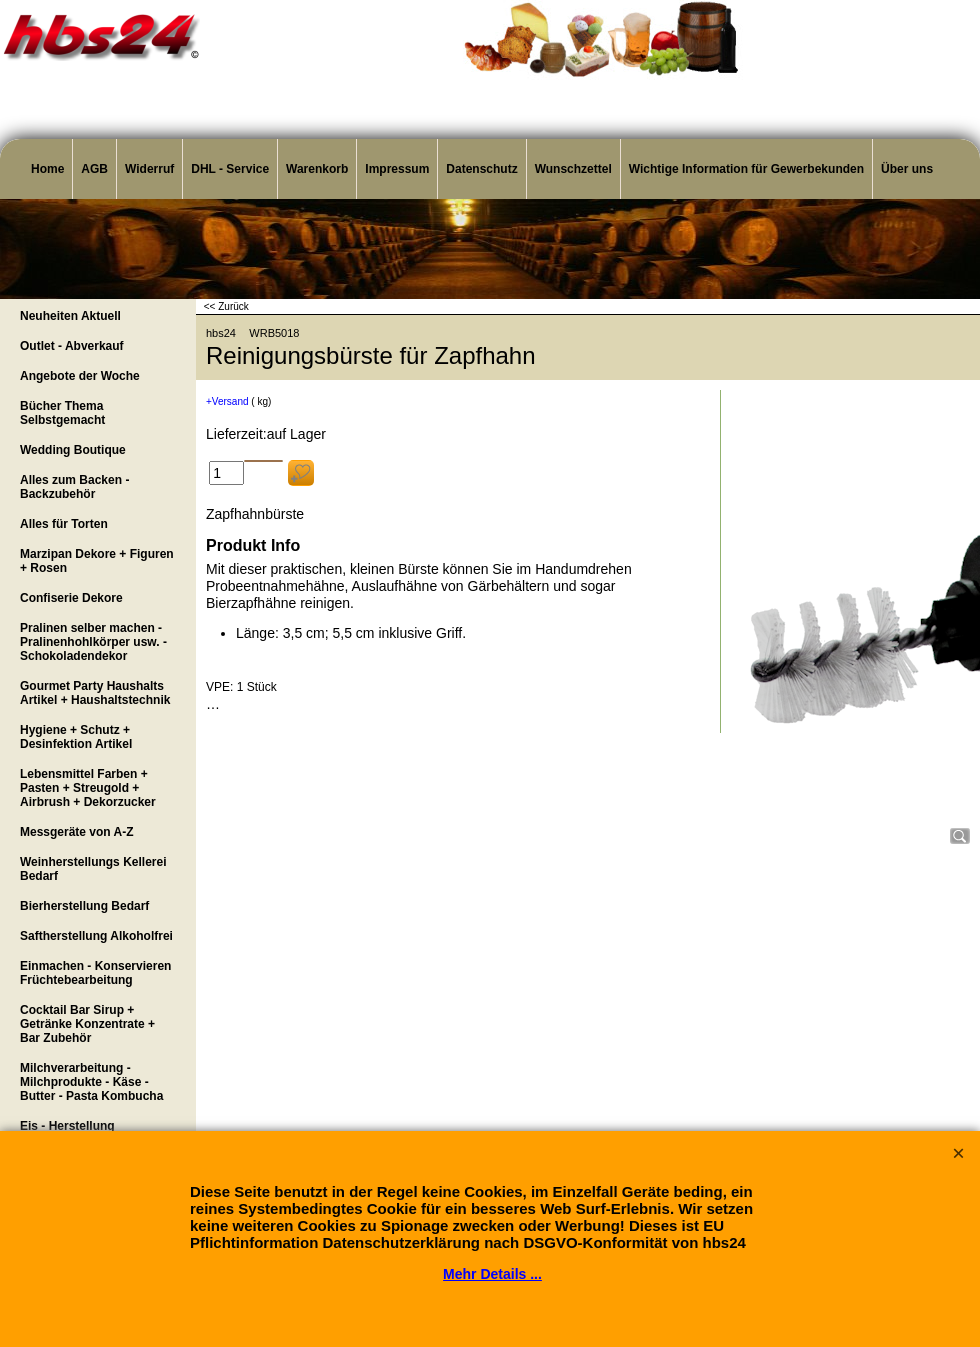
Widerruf (149, 169)
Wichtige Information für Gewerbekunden (746, 169)
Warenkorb (317, 169)
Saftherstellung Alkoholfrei (96, 936)
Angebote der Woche (80, 376)
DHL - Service (230, 169)
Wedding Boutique (73, 450)
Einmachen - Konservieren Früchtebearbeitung (95, 973)
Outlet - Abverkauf (72, 346)
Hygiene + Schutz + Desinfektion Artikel (76, 737)
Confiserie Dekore (71, 598)
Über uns (907, 169)
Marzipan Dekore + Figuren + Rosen (97, 561)
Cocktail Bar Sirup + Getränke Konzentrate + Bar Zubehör (87, 1024)
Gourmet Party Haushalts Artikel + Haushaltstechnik (95, 693)
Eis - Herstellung (67, 1126)
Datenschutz (481, 169)
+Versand (227, 401)
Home (47, 169)
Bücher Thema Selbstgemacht (62, 413)
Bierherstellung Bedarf (84, 906)
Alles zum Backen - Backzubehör (74, 487)
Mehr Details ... (492, 1274)
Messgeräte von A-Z (77, 832)
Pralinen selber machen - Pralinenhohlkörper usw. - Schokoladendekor (93, 642)
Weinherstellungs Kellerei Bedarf (93, 869)
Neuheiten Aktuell (70, 316)
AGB (94, 169)
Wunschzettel (573, 169)
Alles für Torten (64, 524)
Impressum (397, 169)
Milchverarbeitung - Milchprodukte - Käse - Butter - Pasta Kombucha (91, 1082)
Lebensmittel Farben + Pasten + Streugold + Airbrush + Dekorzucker (88, 788)
